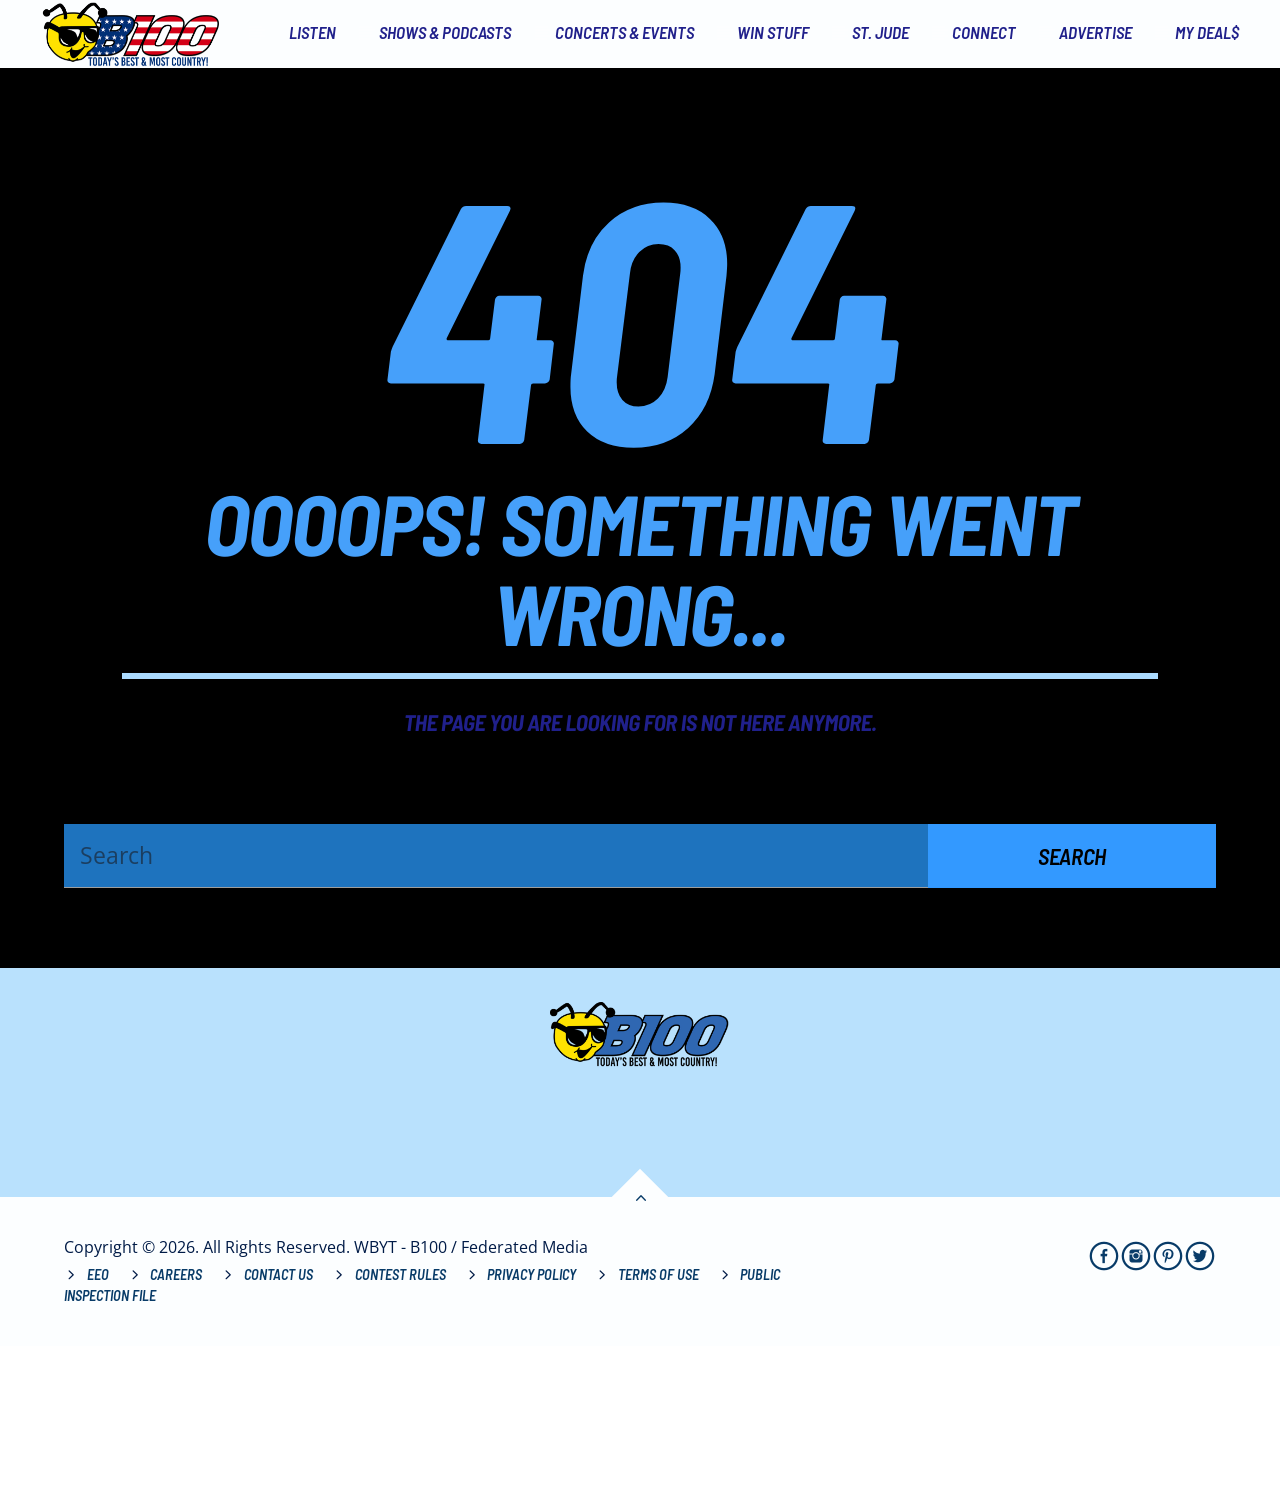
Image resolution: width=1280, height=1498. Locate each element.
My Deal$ (1207, 32)
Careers (176, 1426)
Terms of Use (658, 1426)
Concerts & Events (624, 32)
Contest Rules (400, 1426)
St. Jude (880, 32)
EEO (98, 1426)
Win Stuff (773, 32)
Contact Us (278, 1426)
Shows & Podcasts (445, 32)
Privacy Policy (531, 1426)
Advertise (1095, 32)
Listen (312, 32)
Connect (984, 32)
